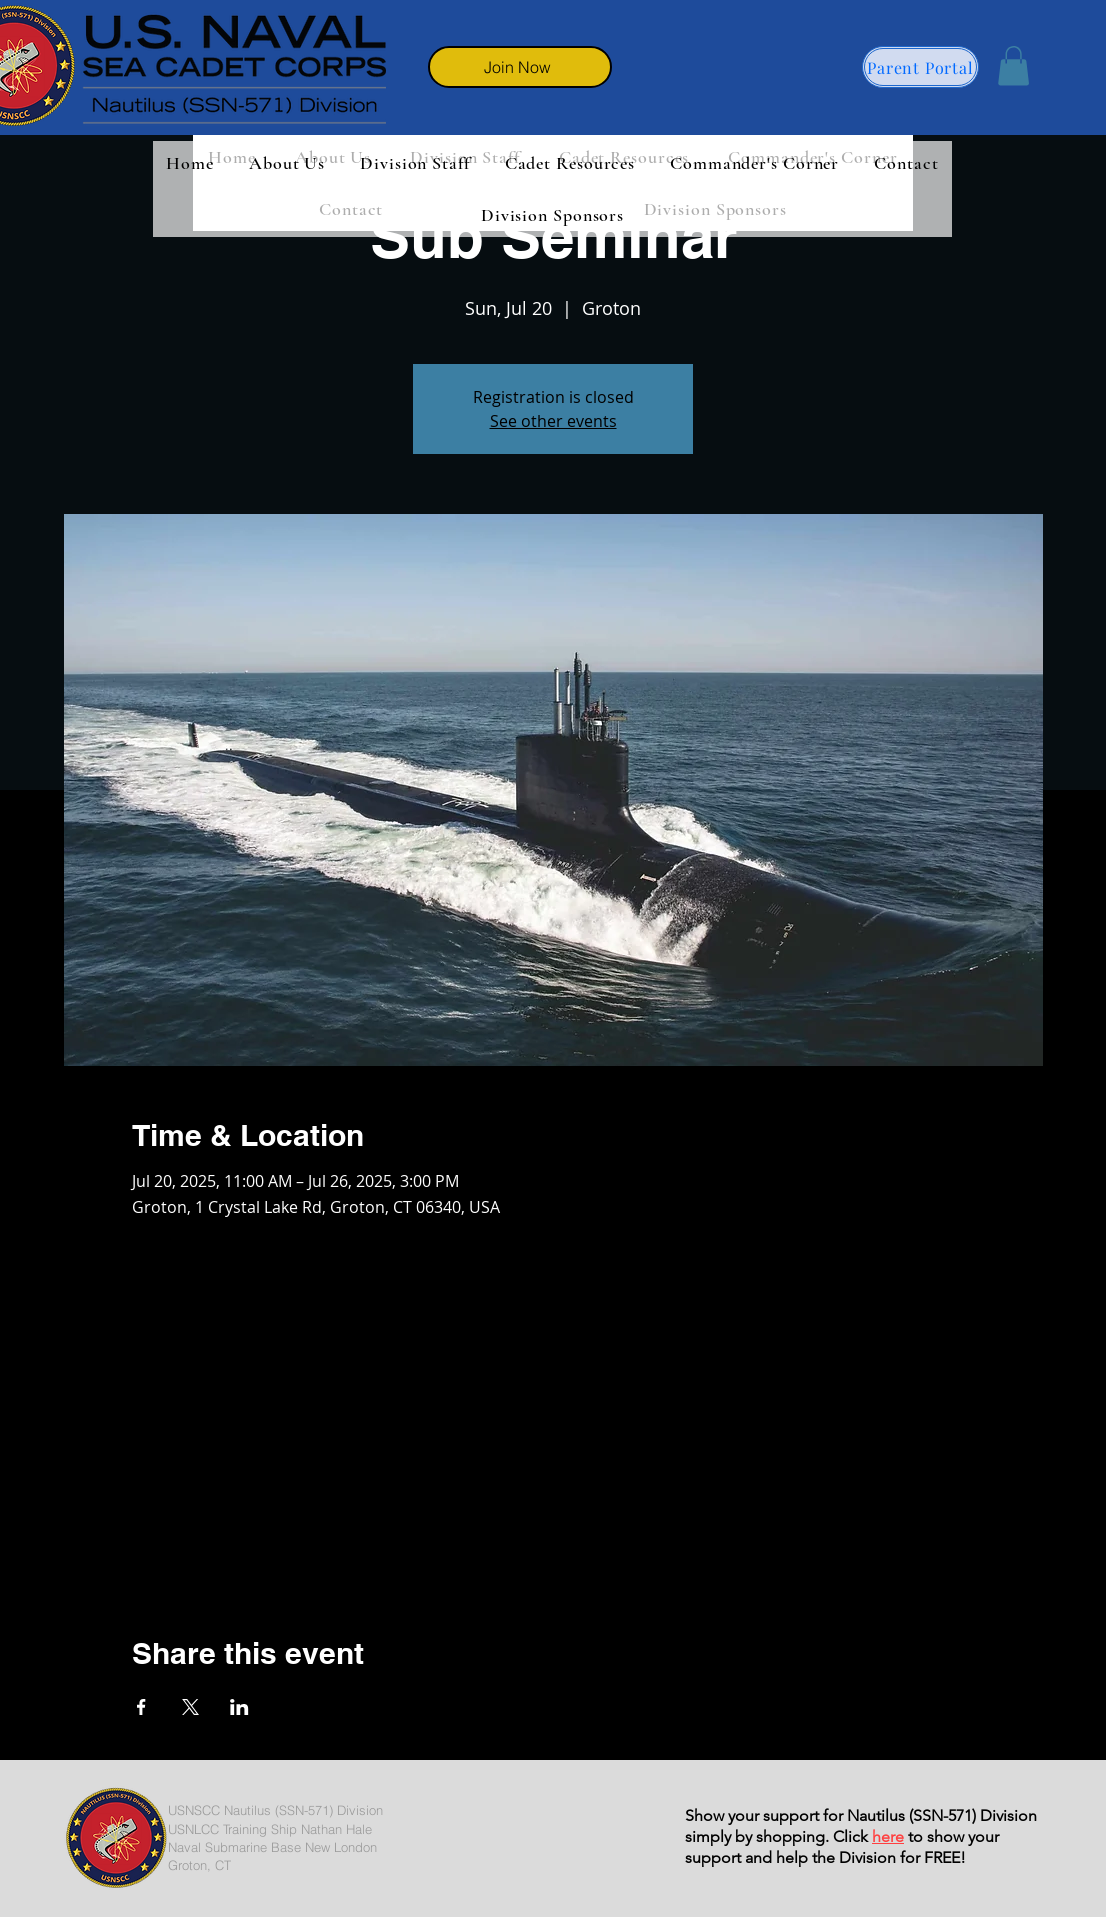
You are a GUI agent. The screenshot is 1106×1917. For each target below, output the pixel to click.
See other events (553, 421)
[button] (1013, 65)
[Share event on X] (190, 1707)
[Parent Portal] (920, 67)
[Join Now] (520, 67)
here (888, 1836)
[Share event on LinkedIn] (239, 1707)
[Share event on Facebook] (141, 1707)
